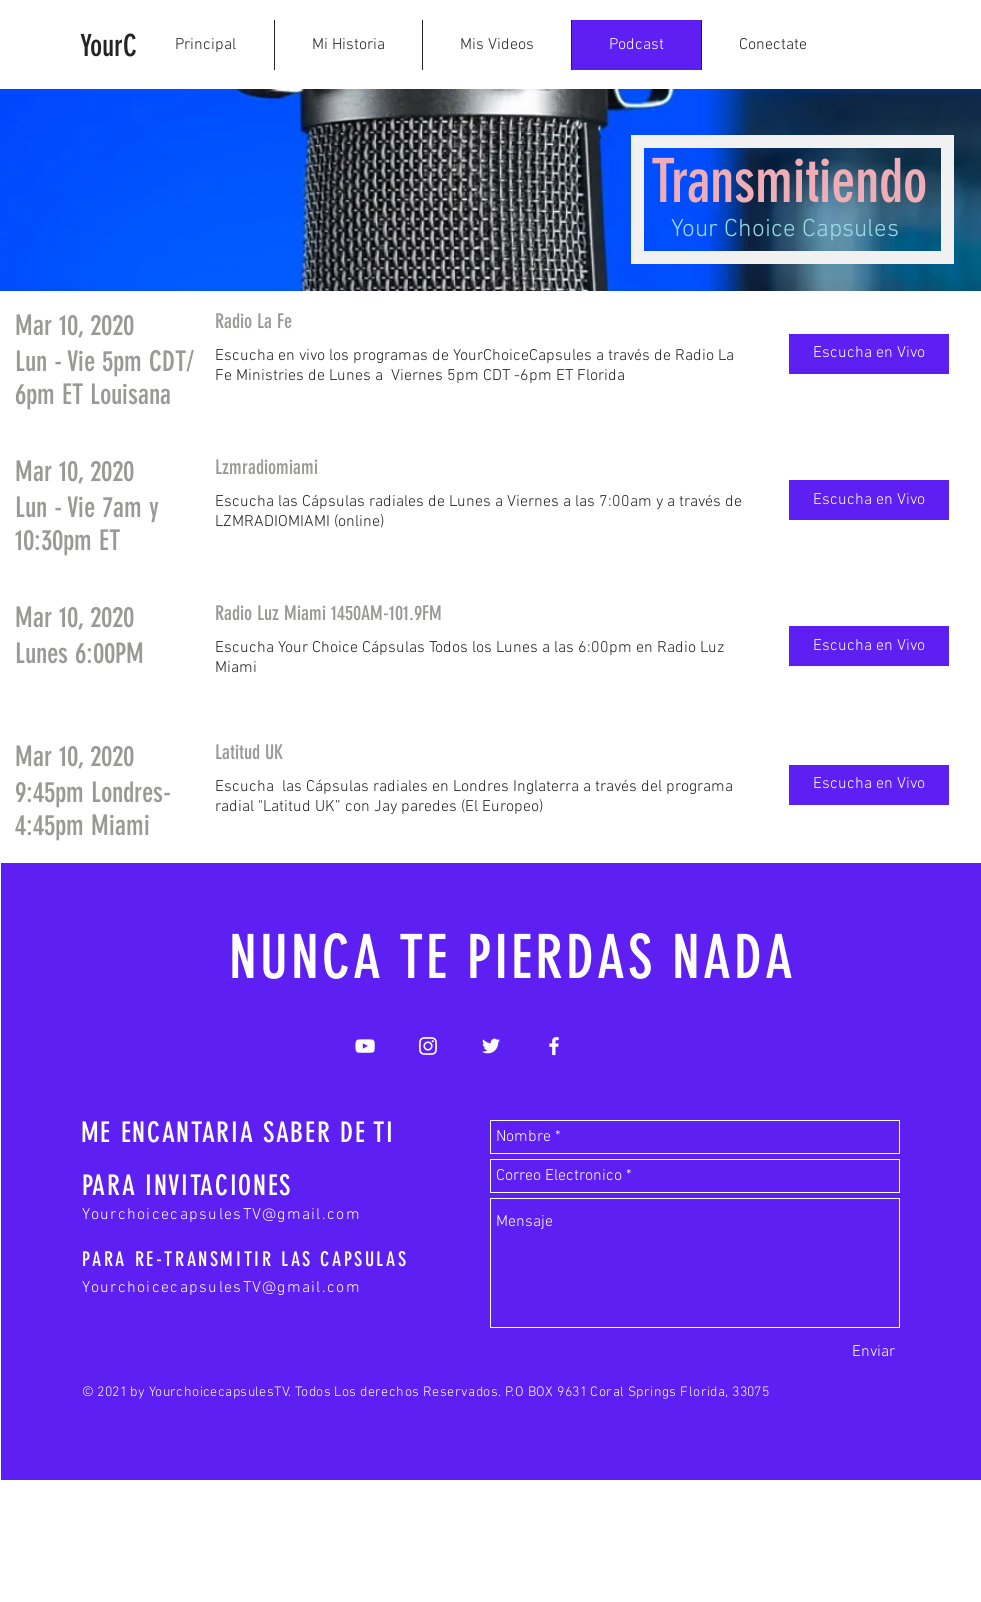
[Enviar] (873, 1352)
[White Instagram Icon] (428, 1046)
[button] (869, 354)
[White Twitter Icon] (491, 1046)
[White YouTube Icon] (365, 1046)
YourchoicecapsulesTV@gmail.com (221, 1215)
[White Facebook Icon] (554, 1046)
